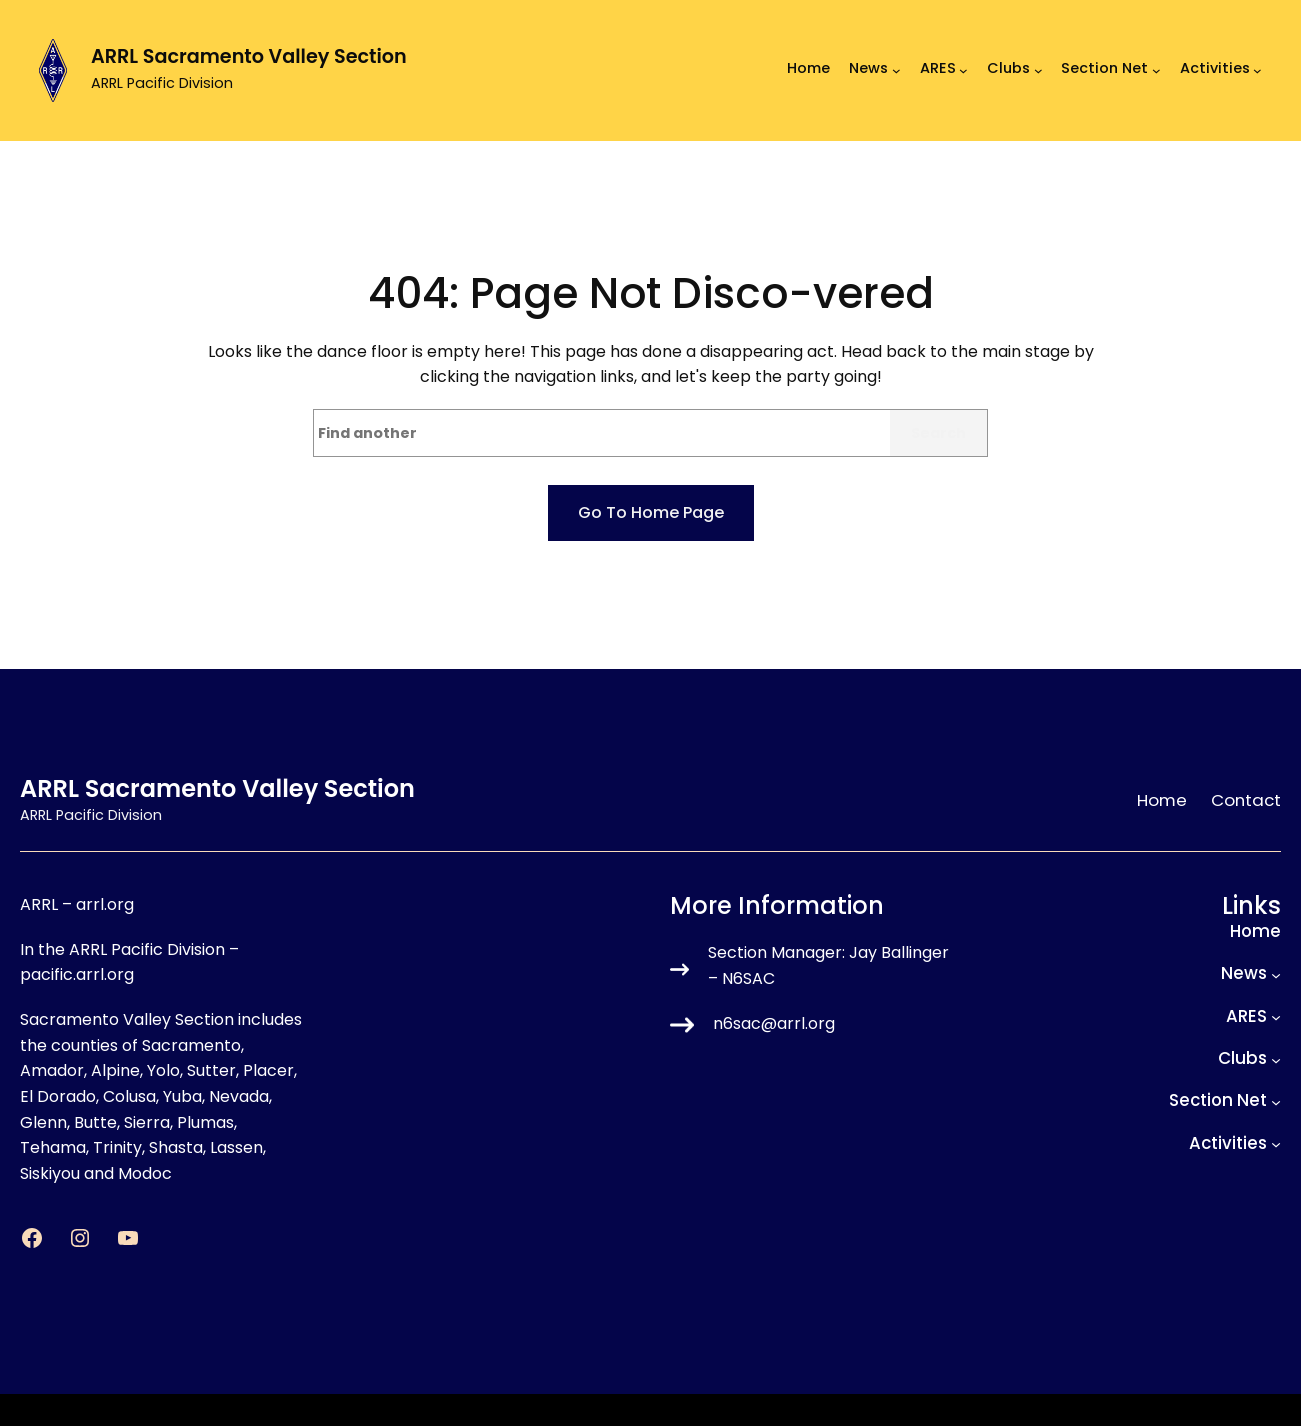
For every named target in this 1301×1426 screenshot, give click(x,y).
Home (808, 69)
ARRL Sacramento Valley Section (249, 56)
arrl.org (105, 904)
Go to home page (651, 512)
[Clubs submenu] (1038, 70)
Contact (1246, 800)
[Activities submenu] (1257, 70)
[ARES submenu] (963, 70)
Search (938, 433)
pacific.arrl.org (77, 974)
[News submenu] (896, 70)
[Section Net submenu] (1156, 70)
